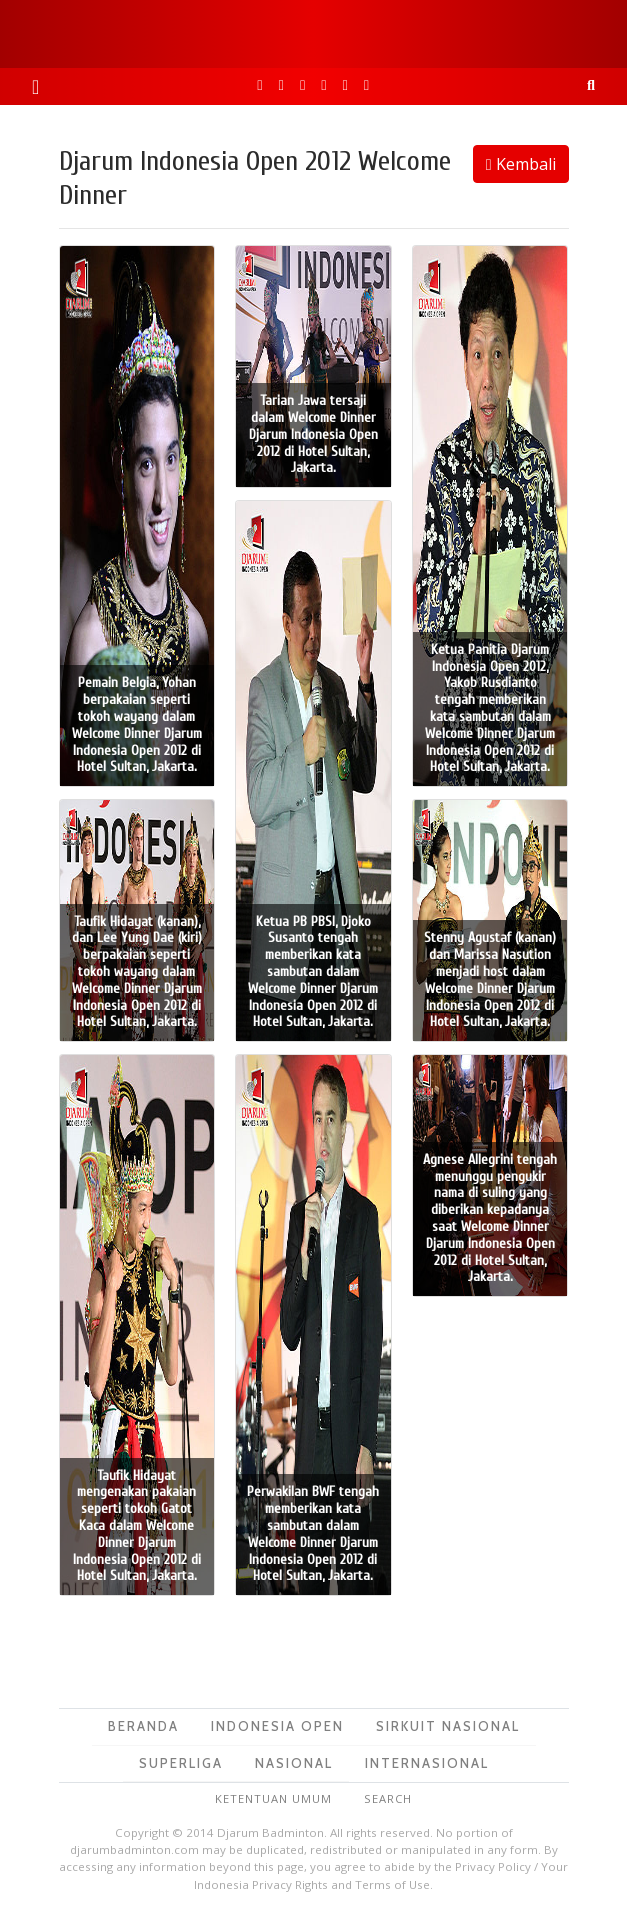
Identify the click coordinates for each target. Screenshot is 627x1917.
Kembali (521, 164)
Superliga (181, 1763)
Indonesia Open (277, 1726)
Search (388, 1798)
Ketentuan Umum (273, 1798)
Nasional (294, 1763)
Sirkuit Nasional (448, 1726)
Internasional (427, 1763)
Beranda (143, 1726)
